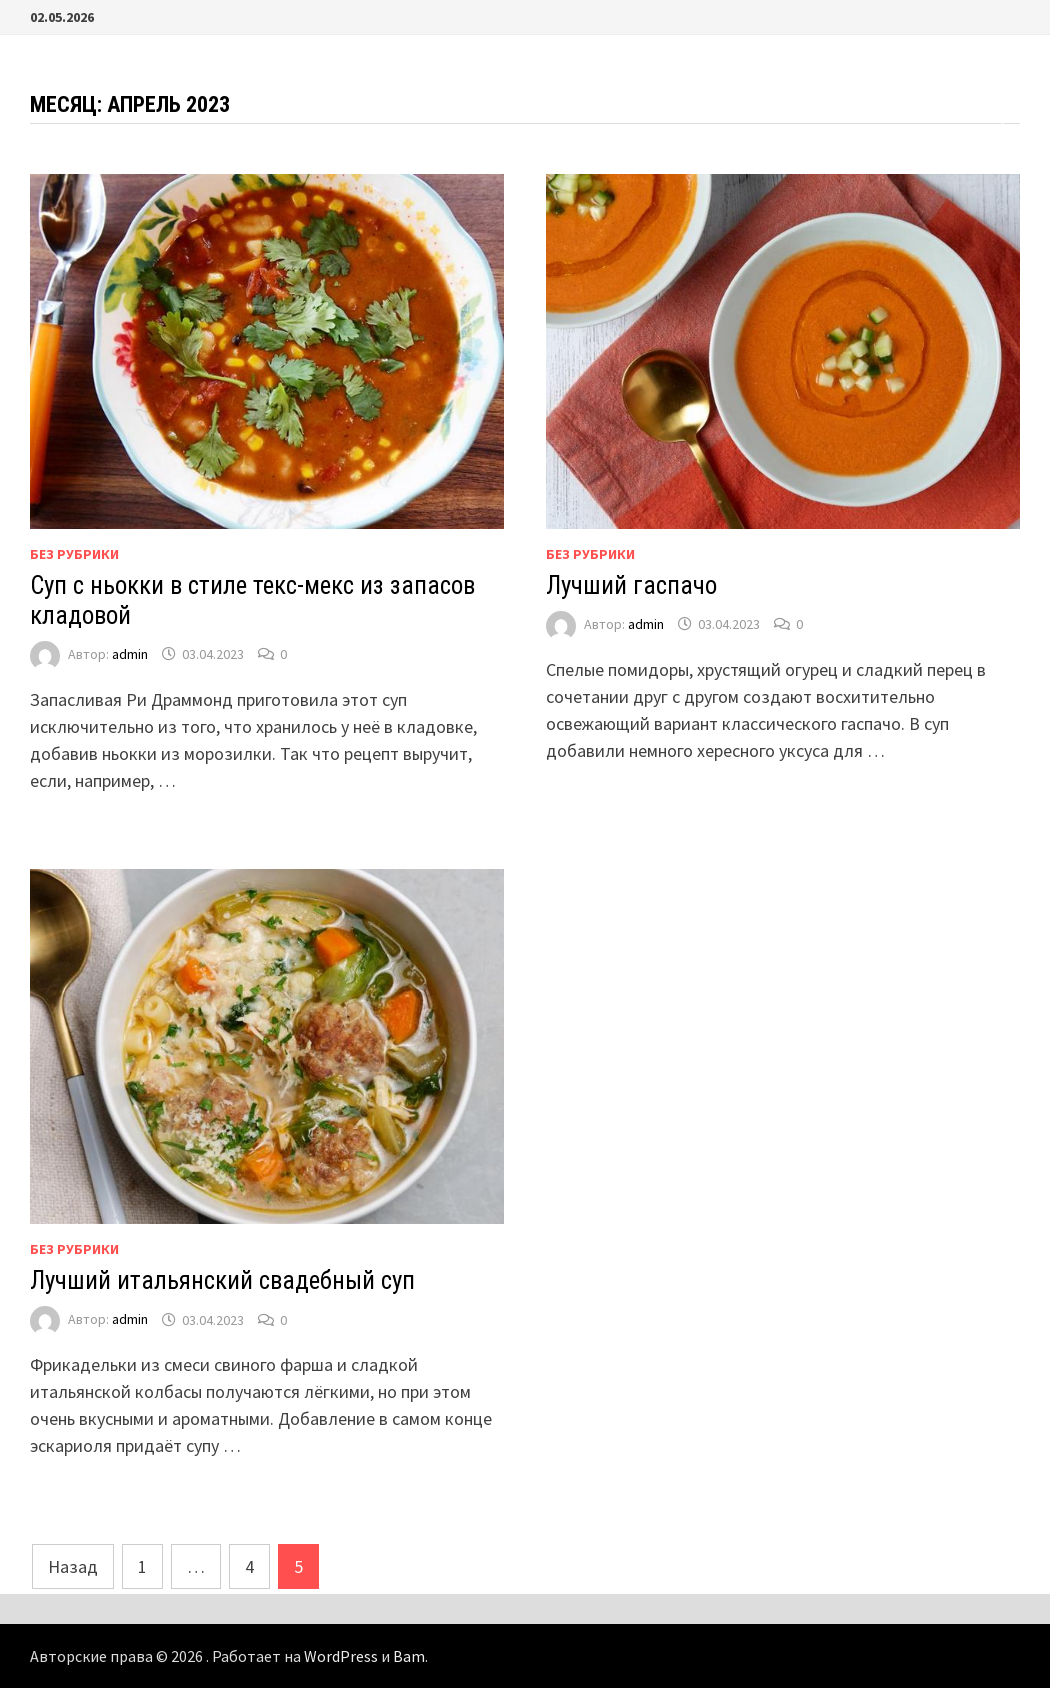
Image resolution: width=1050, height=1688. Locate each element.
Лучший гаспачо (631, 585)
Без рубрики (74, 554)
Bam (409, 1656)
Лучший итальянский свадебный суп (222, 1280)
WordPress (341, 1656)
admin (130, 654)
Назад (73, 1566)
